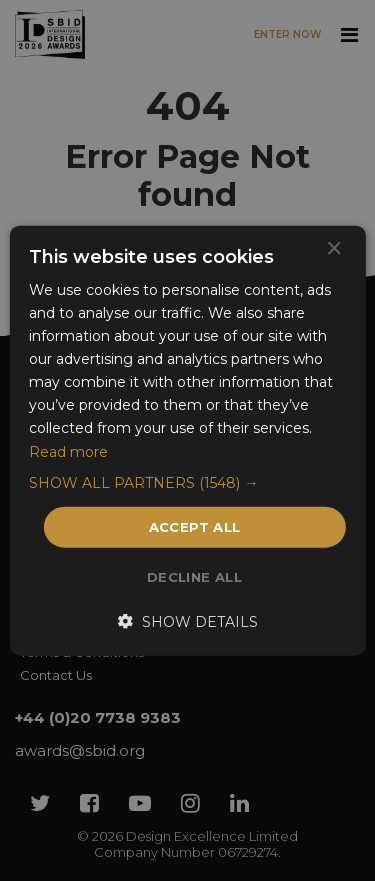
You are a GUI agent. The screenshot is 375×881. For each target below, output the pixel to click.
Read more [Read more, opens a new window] (68, 451)
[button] (187, 482)
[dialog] (187, 440)
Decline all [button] (194, 577)
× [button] (333, 248)
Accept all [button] (195, 526)
